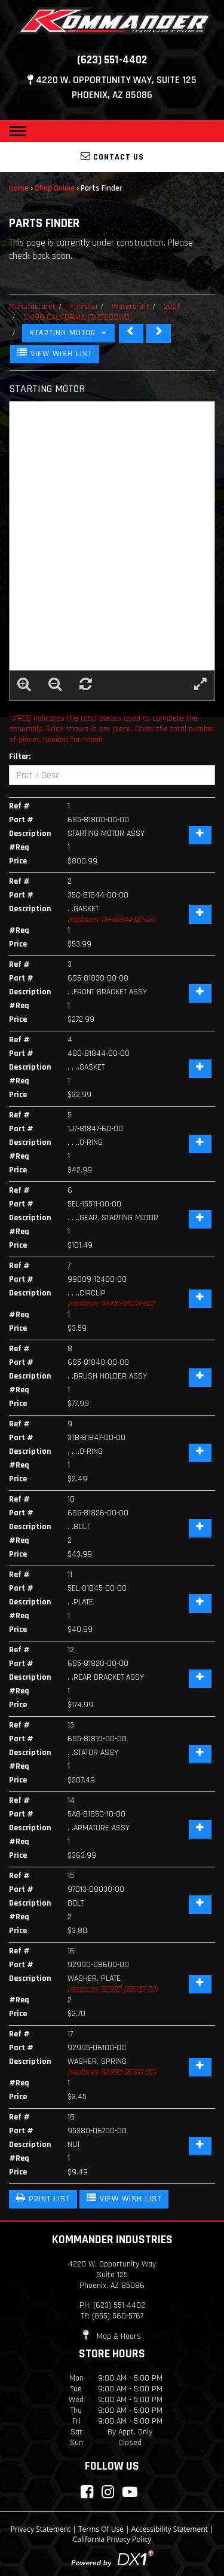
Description (30, 833)
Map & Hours (112, 2336)
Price (18, 861)
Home (19, 188)
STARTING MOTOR (67, 332)
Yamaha (83, 306)
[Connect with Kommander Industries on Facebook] (87, 2492)
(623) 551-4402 (112, 60)
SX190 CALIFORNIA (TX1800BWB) (77, 317)
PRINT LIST (43, 2198)
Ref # (19, 806)
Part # (21, 819)
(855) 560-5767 (117, 2316)
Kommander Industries (112, 2239)
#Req (19, 847)
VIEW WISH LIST (54, 353)
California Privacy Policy (112, 2539)
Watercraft (130, 306)
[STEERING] (158, 333)
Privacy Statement (40, 2529)
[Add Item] (200, 835)
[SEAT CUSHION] (131, 333)
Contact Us (112, 157)
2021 (171, 306)
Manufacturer (32, 306)
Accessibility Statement (169, 2529)
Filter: (19, 756)
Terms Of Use (101, 2529)
